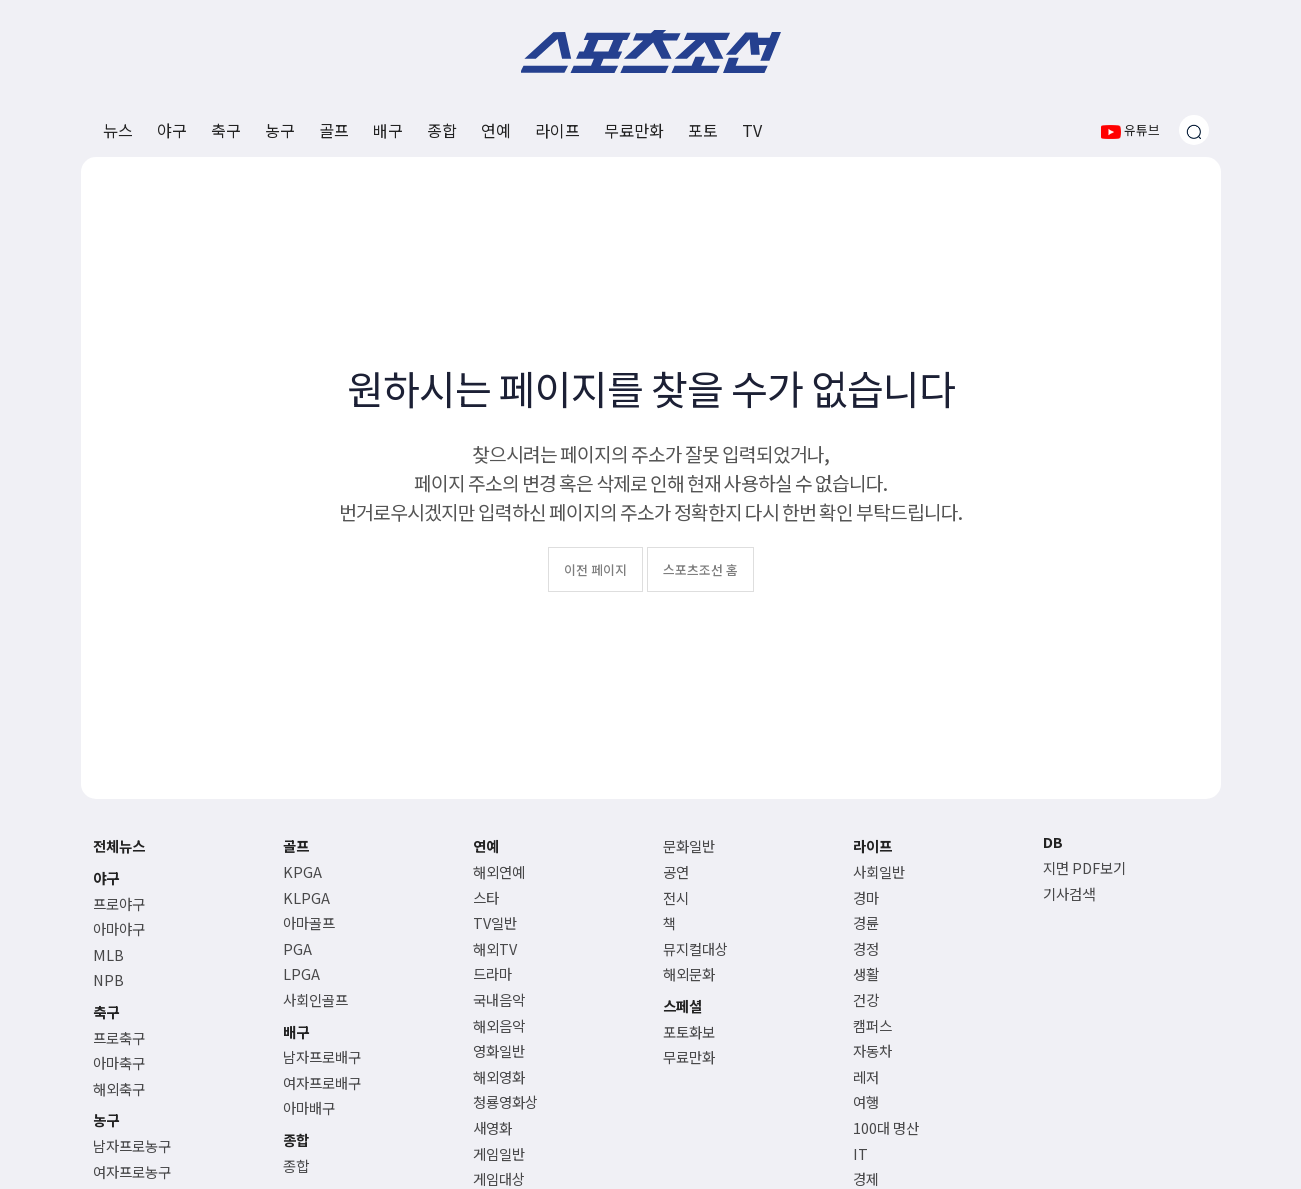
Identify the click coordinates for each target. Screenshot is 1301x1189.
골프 (334, 130)
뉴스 (118, 130)
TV (752, 130)
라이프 (557, 130)
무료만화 (634, 130)
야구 (172, 130)
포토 (703, 130)
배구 (388, 130)
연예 (496, 130)
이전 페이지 (595, 569)
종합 (442, 130)
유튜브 (1130, 129)
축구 (226, 130)
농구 (280, 130)
